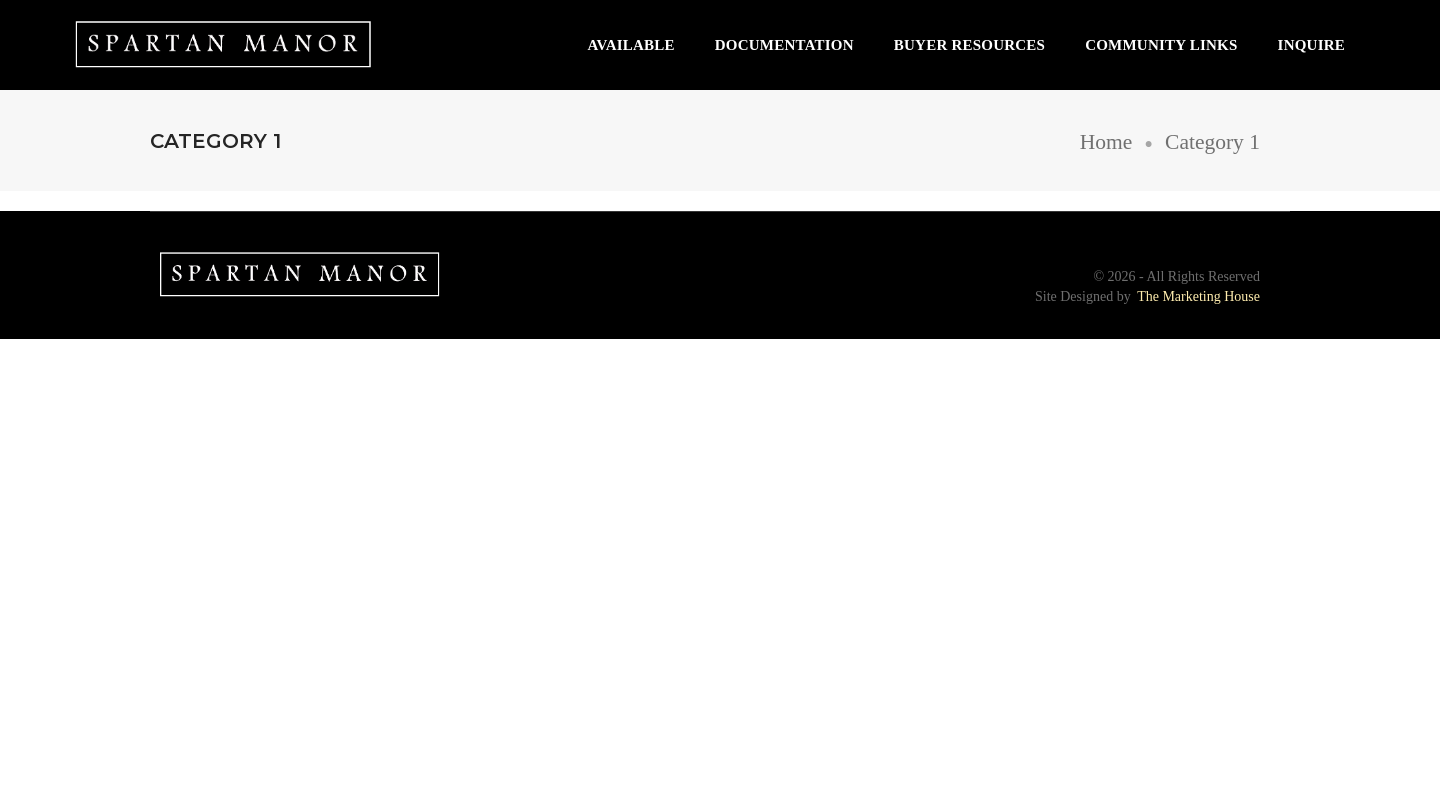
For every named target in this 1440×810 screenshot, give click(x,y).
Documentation (784, 45)
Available (630, 45)
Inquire (1311, 45)
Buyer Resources (969, 45)
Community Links (1161, 45)
